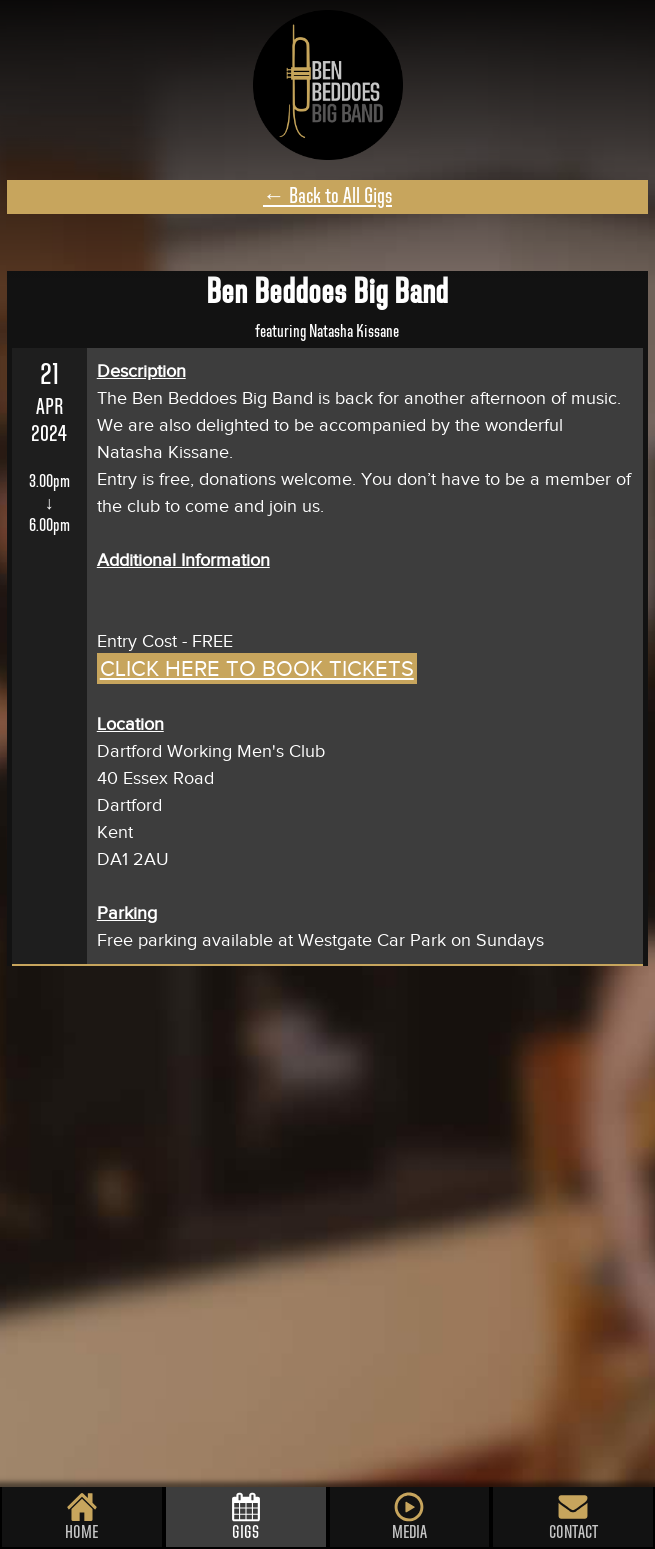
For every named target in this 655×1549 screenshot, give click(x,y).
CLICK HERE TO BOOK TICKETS (257, 668)
